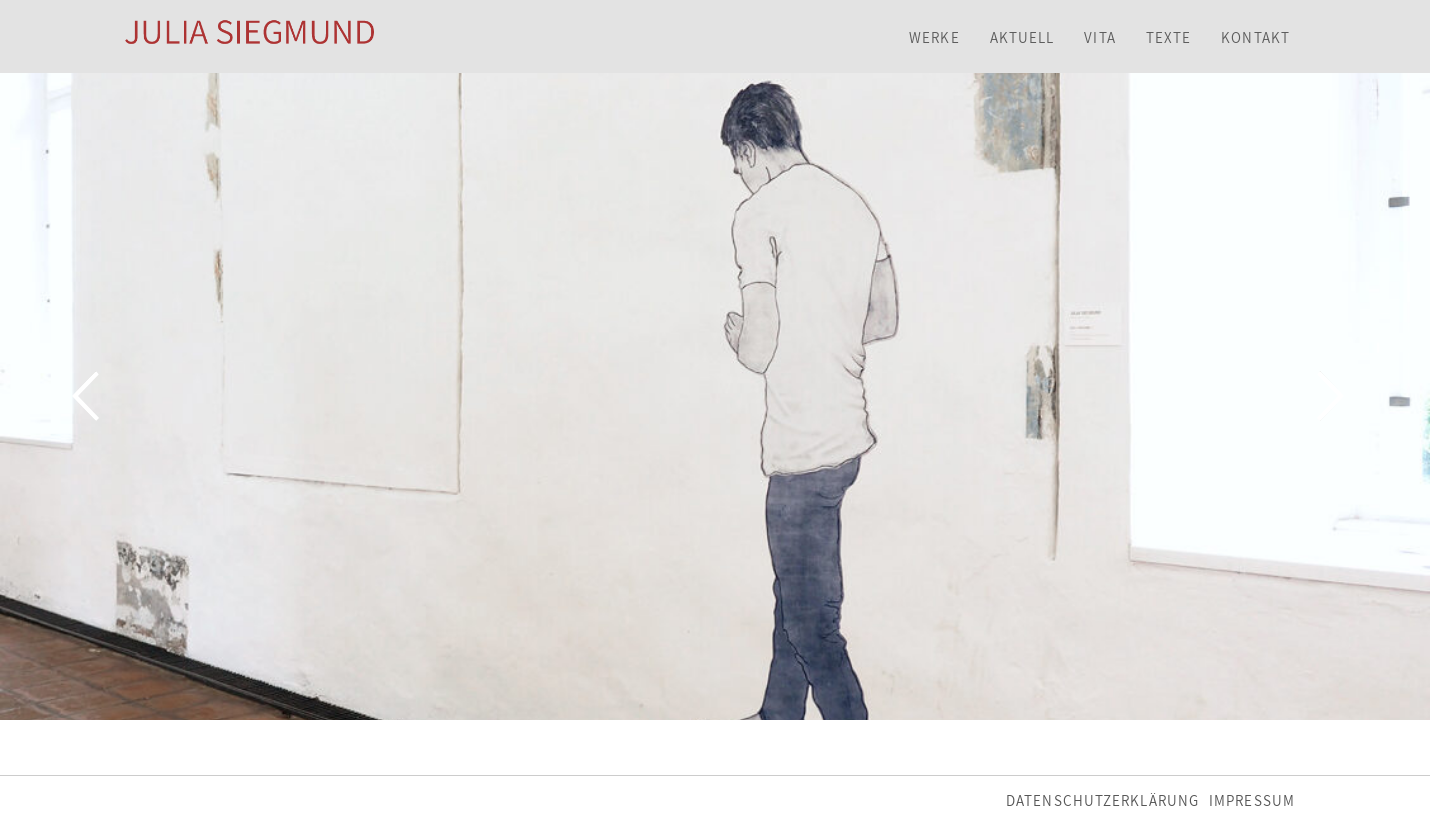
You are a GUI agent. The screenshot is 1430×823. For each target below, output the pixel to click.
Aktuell (1022, 37)
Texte (1169, 37)
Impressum (1252, 800)
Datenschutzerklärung (1102, 800)
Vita (1099, 37)
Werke (934, 37)
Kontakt (1255, 37)
